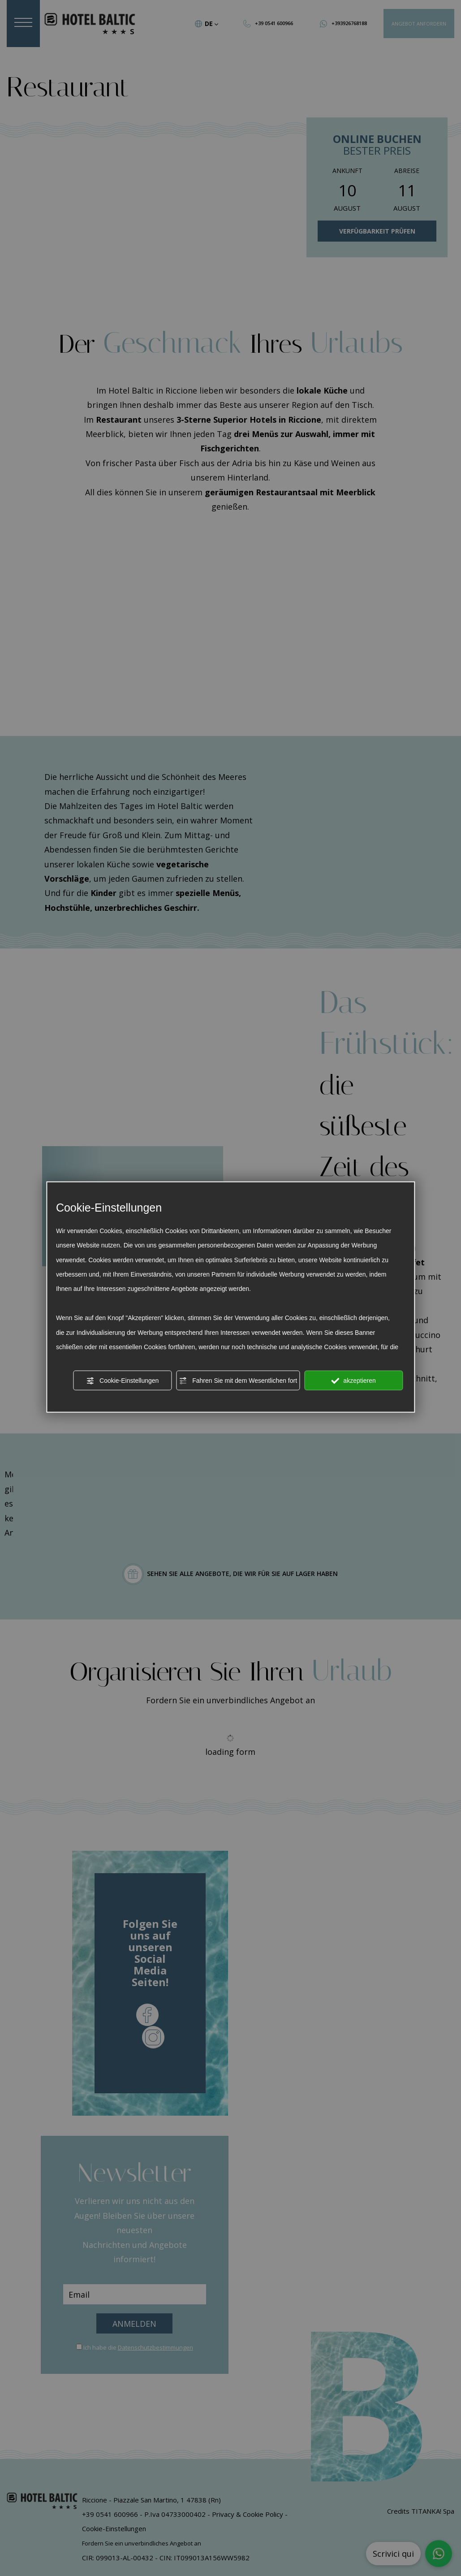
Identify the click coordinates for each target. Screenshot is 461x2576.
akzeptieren (353, 1381)
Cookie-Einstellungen (122, 1381)
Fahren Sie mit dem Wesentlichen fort (238, 1381)
